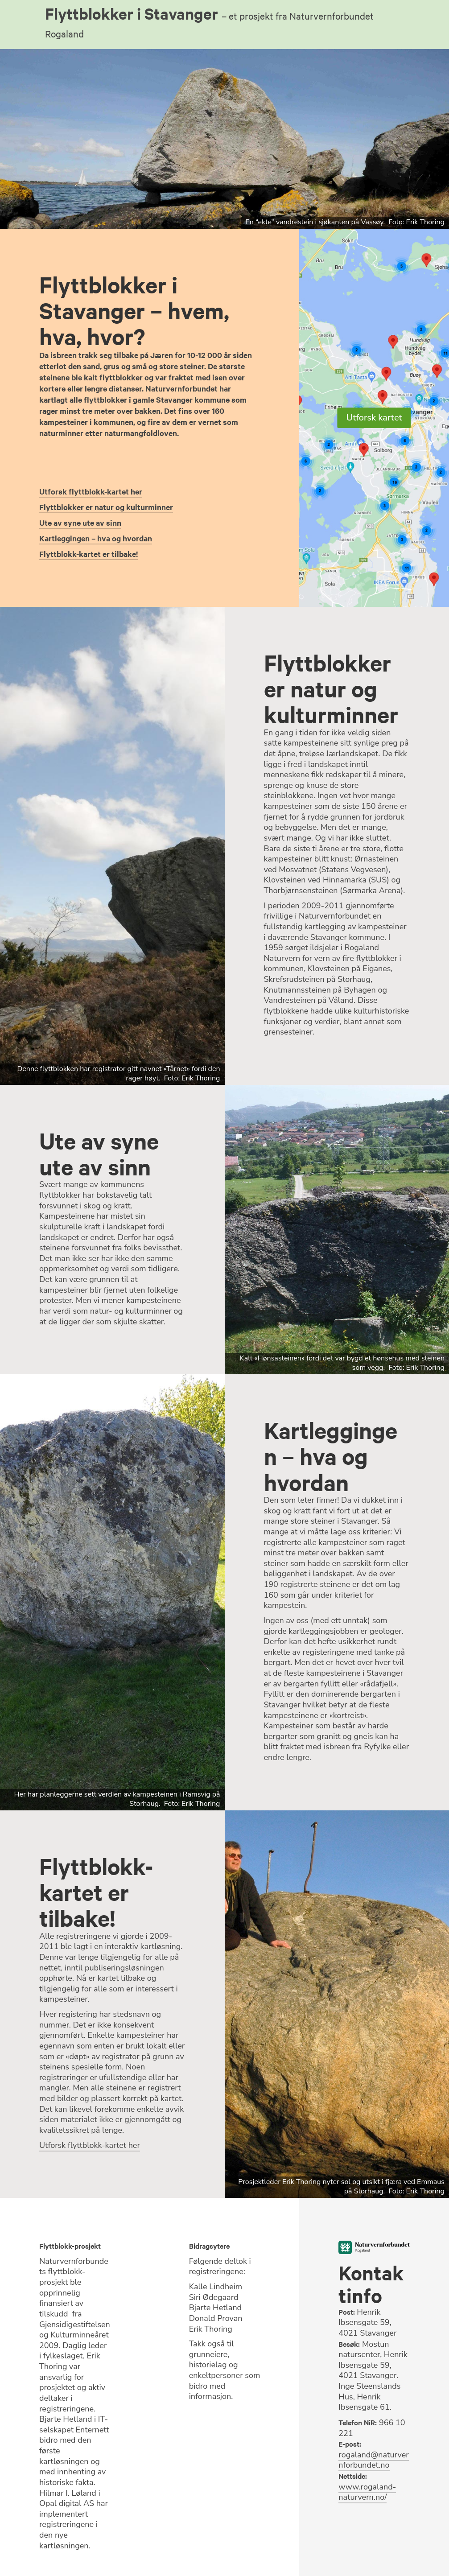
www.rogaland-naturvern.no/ (367, 2492)
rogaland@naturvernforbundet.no (373, 2460)
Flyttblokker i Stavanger (209, 21)
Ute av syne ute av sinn (80, 522)
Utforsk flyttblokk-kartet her (90, 491)
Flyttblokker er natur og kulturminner (106, 507)
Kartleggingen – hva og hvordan (95, 538)
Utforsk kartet (374, 418)
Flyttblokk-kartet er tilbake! (88, 553)
